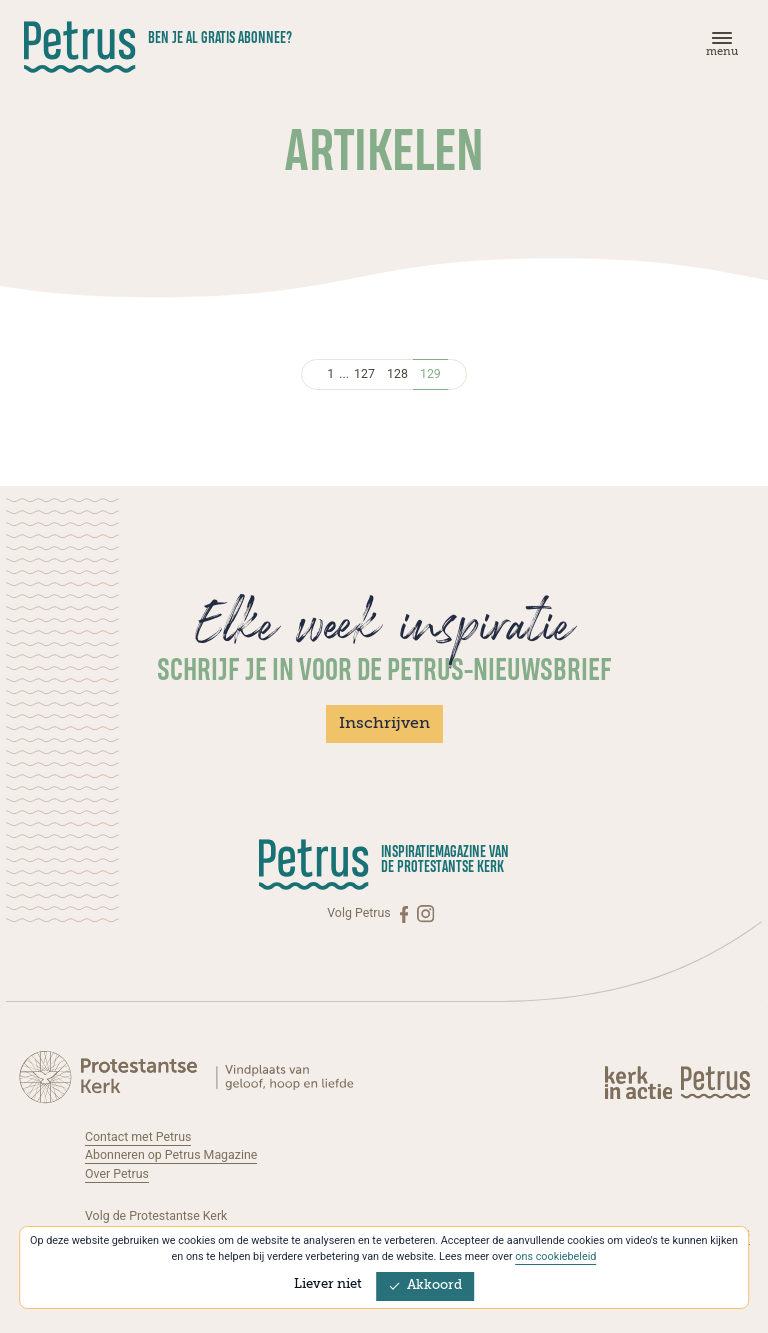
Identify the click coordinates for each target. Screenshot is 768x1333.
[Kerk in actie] (640, 1082)
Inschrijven (384, 724)
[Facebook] (406, 913)
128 (397, 374)
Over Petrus (117, 1174)
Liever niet (328, 1284)
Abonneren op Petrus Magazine (171, 1155)
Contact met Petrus (138, 1137)
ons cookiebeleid (555, 1256)
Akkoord (425, 1285)
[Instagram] (425, 913)
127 (364, 374)
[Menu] (719, 48)
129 (430, 374)
